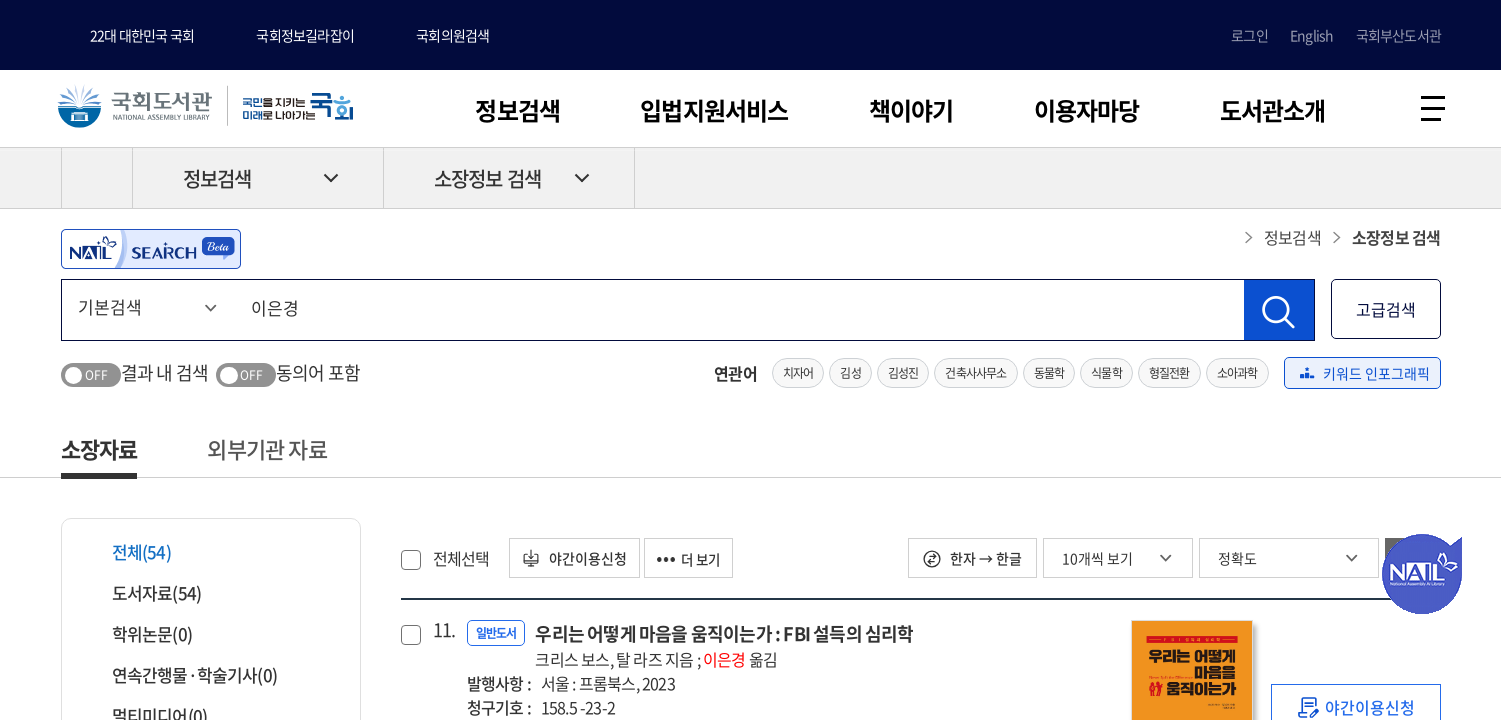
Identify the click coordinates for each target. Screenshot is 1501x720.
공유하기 (1426, 181)
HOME (97, 181)
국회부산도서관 (1398, 35)
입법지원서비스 (714, 110)
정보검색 (517, 110)
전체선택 (461, 561)
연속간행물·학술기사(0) (182, 677)
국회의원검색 (452, 35)
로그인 (1249, 35)
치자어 (798, 376)
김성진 (903, 376)
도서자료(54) (144, 595)
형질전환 (1169, 376)
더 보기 (699, 561)
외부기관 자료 (266, 451)
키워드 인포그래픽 (1365, 376)
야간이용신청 (577, 561)
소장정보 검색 (487, 181)
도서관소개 (1273, 110)
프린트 (1356, 181)
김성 (850, 376)
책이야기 (911, 110)
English (1311, 35)
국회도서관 (140, 107)
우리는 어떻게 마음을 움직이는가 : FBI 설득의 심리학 (724, 648)
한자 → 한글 (972, 561)
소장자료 (99, 451)
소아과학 (1237, 376)
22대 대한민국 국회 (142, 35)
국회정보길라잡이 (305, 35)
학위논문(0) (139, 636)
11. (442, 633)
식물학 (1106, 376)
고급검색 (1386, 312)
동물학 (1049, 376)
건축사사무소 (975, 376)
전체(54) (129, 554)
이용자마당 (1087, 110)
